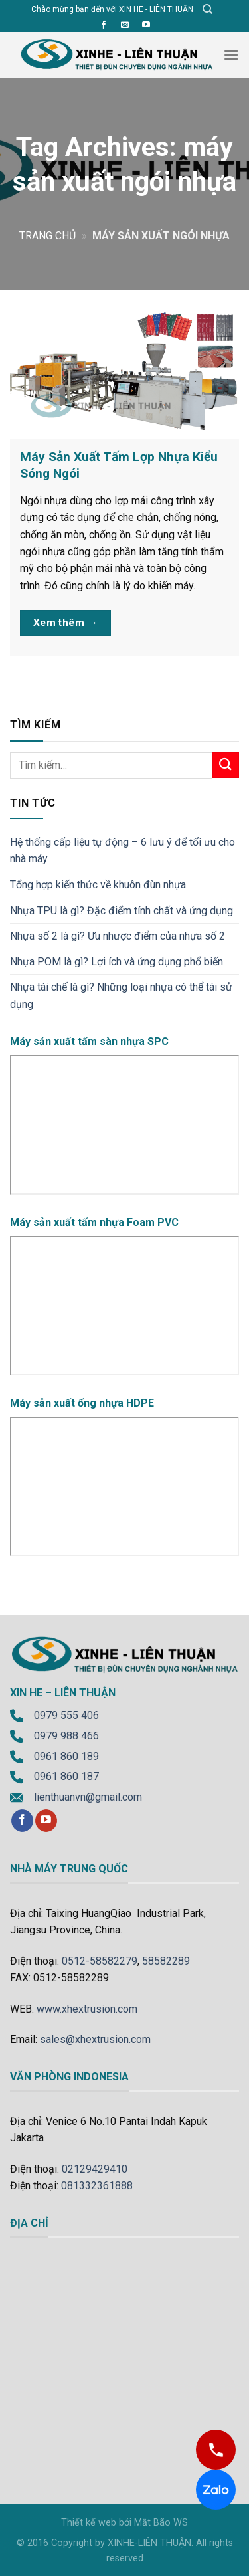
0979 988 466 (66, 1736)
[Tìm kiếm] (207, 9)
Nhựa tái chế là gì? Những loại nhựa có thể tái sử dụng (121, 996)
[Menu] (231, 55)
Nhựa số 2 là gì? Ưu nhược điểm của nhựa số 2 (117, 936)
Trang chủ (47, 235)
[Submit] (225, 765)
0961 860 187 (66, 1776)
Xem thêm (65, 623)
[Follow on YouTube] (146, 25)
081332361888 (97, 2185)
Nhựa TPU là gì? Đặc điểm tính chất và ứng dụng (121, 910)
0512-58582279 (99, 1961)
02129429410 (94, 2169)
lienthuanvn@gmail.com (88, 1797)
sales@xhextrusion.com (95, 2039)
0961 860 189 (66, 1756)
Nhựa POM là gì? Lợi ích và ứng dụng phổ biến (116, 961)
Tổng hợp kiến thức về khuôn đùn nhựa (98, 884)
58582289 (166, 1961)
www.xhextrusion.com (87, 2009)
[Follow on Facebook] (104, 25)
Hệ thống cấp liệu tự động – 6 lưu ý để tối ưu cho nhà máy (122, 851)
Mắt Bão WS (161, 2522)
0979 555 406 (66, 1715)
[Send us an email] (125, 25)
